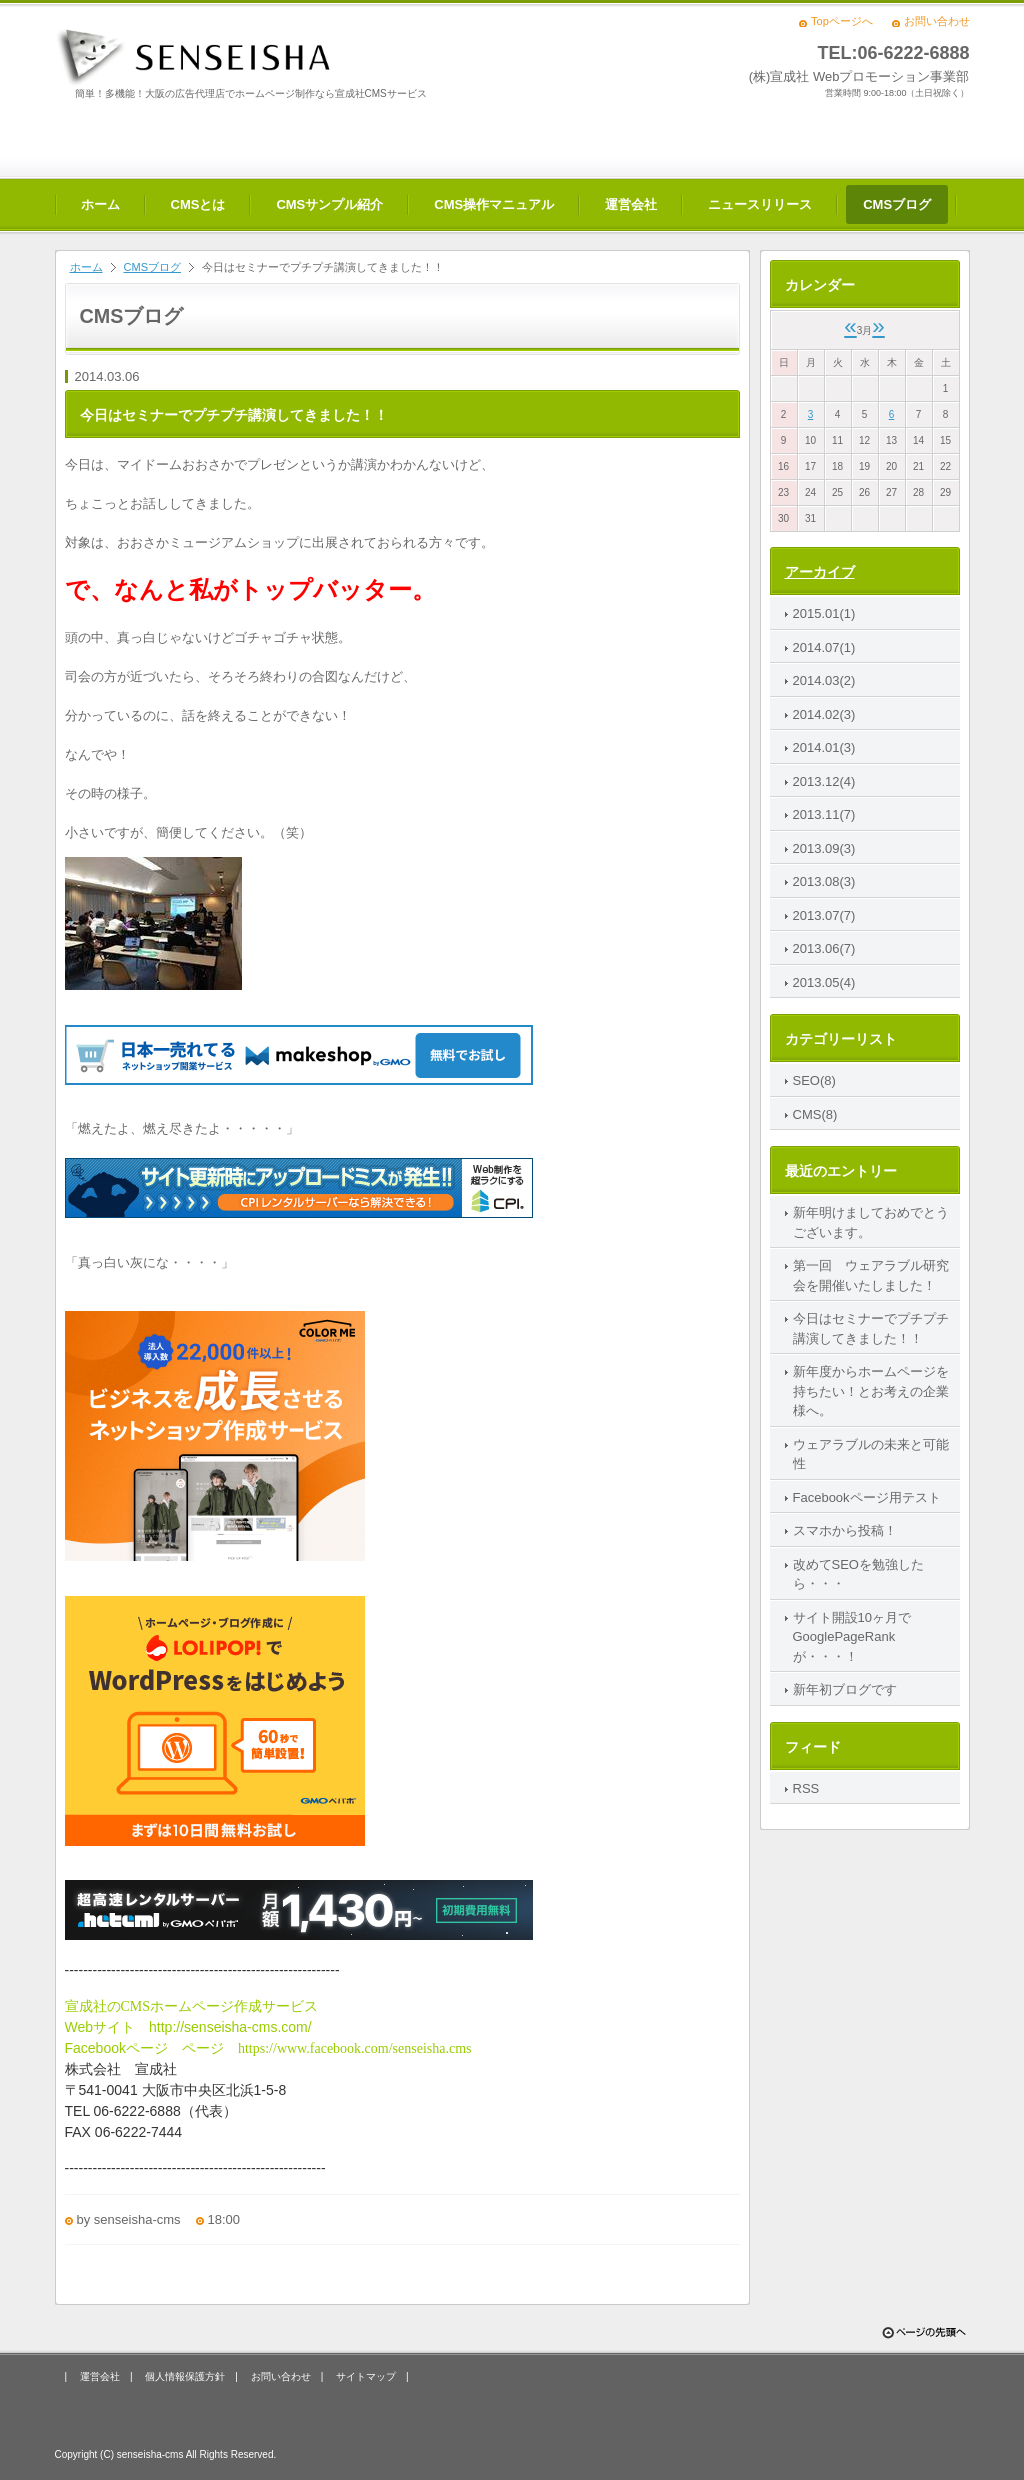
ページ (151, 2048)
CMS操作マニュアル (494, 204)
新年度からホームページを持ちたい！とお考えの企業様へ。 (871, 1391)
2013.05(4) (824, 982)
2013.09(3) (824, 848)
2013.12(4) (824, 781)
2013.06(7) (824, 948)
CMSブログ (897, 204)
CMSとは (198, 204)
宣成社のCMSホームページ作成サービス (192, 2006)
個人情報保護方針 (185, 2376)
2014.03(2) (824, 680)
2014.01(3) (824, 747)
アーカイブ (820, 572)
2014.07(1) (824, 647)
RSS (806, 1788)
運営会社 (631, 204)
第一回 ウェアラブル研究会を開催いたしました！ (871, 1275)
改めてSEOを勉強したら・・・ (858, 1574)
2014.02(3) (824, 714)
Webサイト (107, 2027)
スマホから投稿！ (845, 1530)
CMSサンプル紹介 (329, 204)
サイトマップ (366, 2376)
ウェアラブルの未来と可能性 (871, 1454)
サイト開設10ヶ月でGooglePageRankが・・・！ (852, 1637)
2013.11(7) (824, 814)
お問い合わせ (937, 21)
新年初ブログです (845, 1689)
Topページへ (842, 21)
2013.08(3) (824, 881)
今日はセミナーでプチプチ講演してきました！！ (871, 1328)
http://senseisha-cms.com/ (230, 2027)
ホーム (100, 204)
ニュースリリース (760, 204)
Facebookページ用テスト (867, 1497)
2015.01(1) (824, 613)
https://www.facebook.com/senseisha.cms (355, 2048)
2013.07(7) (824, 915)
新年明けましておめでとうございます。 (871, 1222)
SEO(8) (814, 1080)
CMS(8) (815, 1114)
